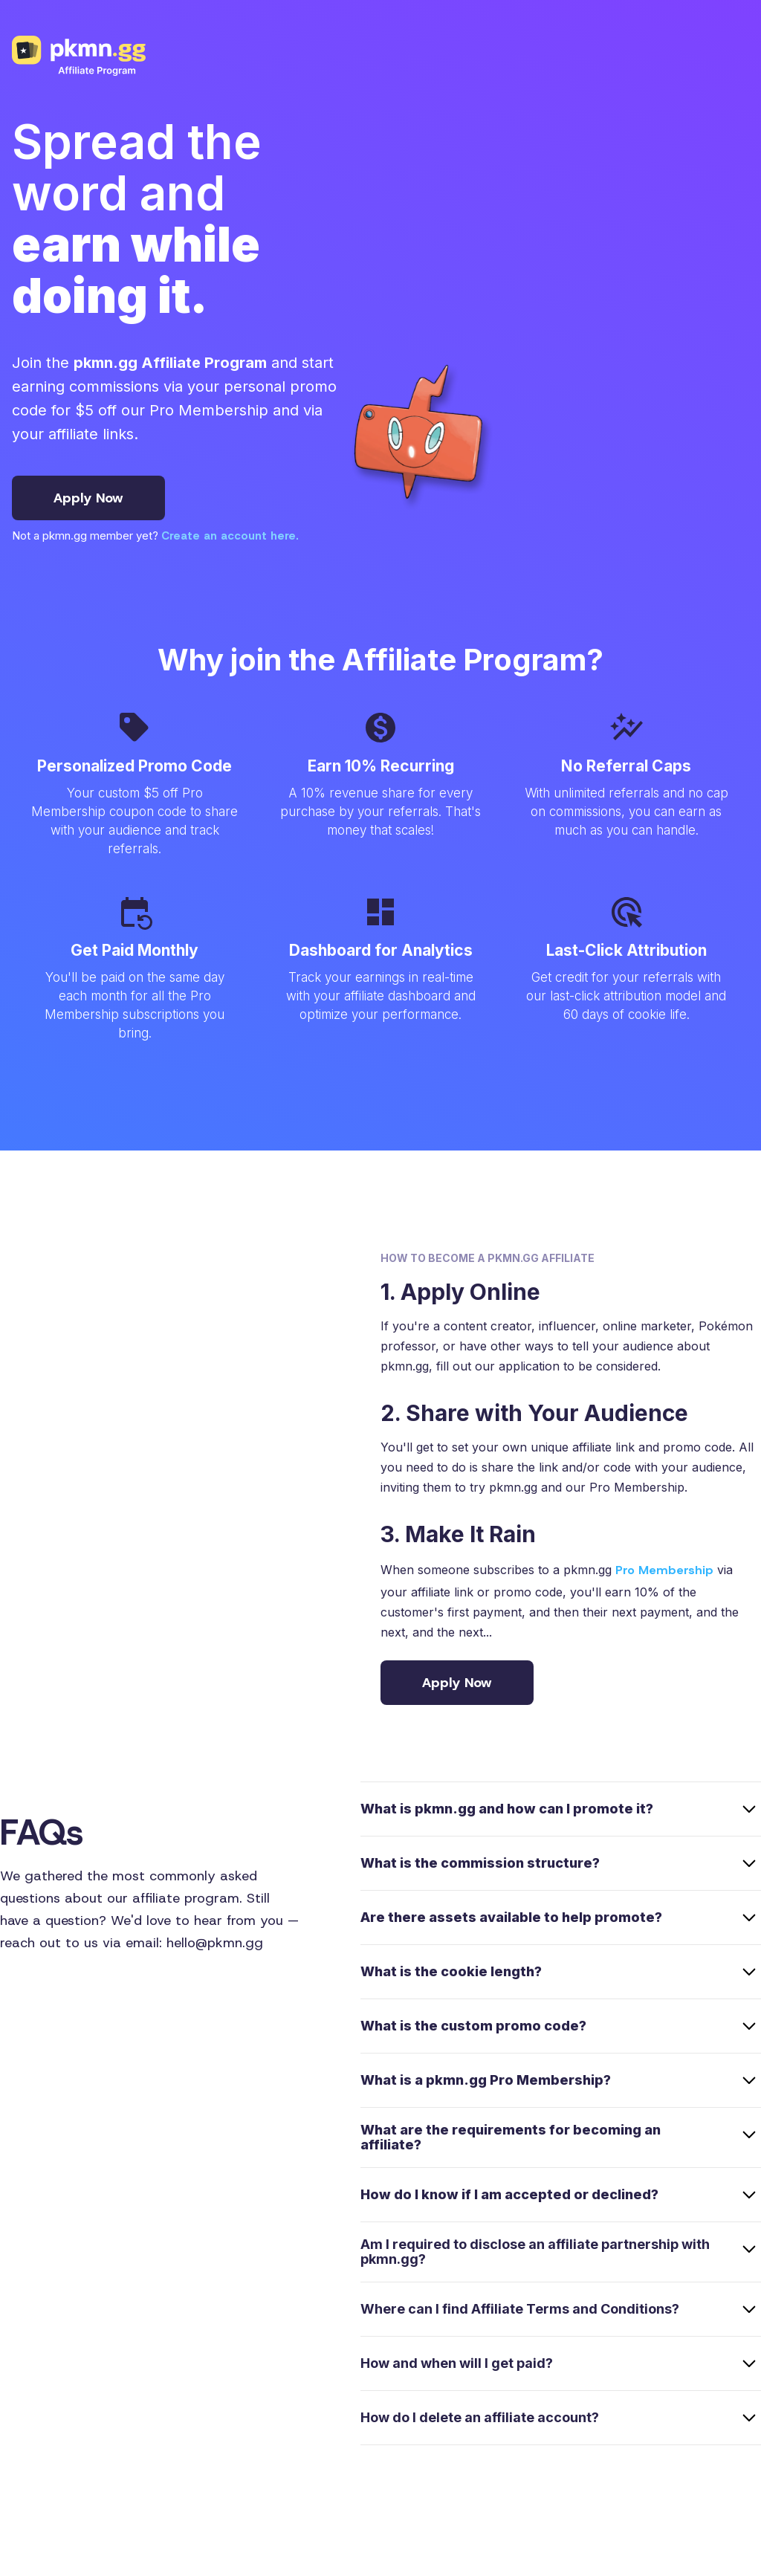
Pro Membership (664, 1570)
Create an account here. (230, 535)
